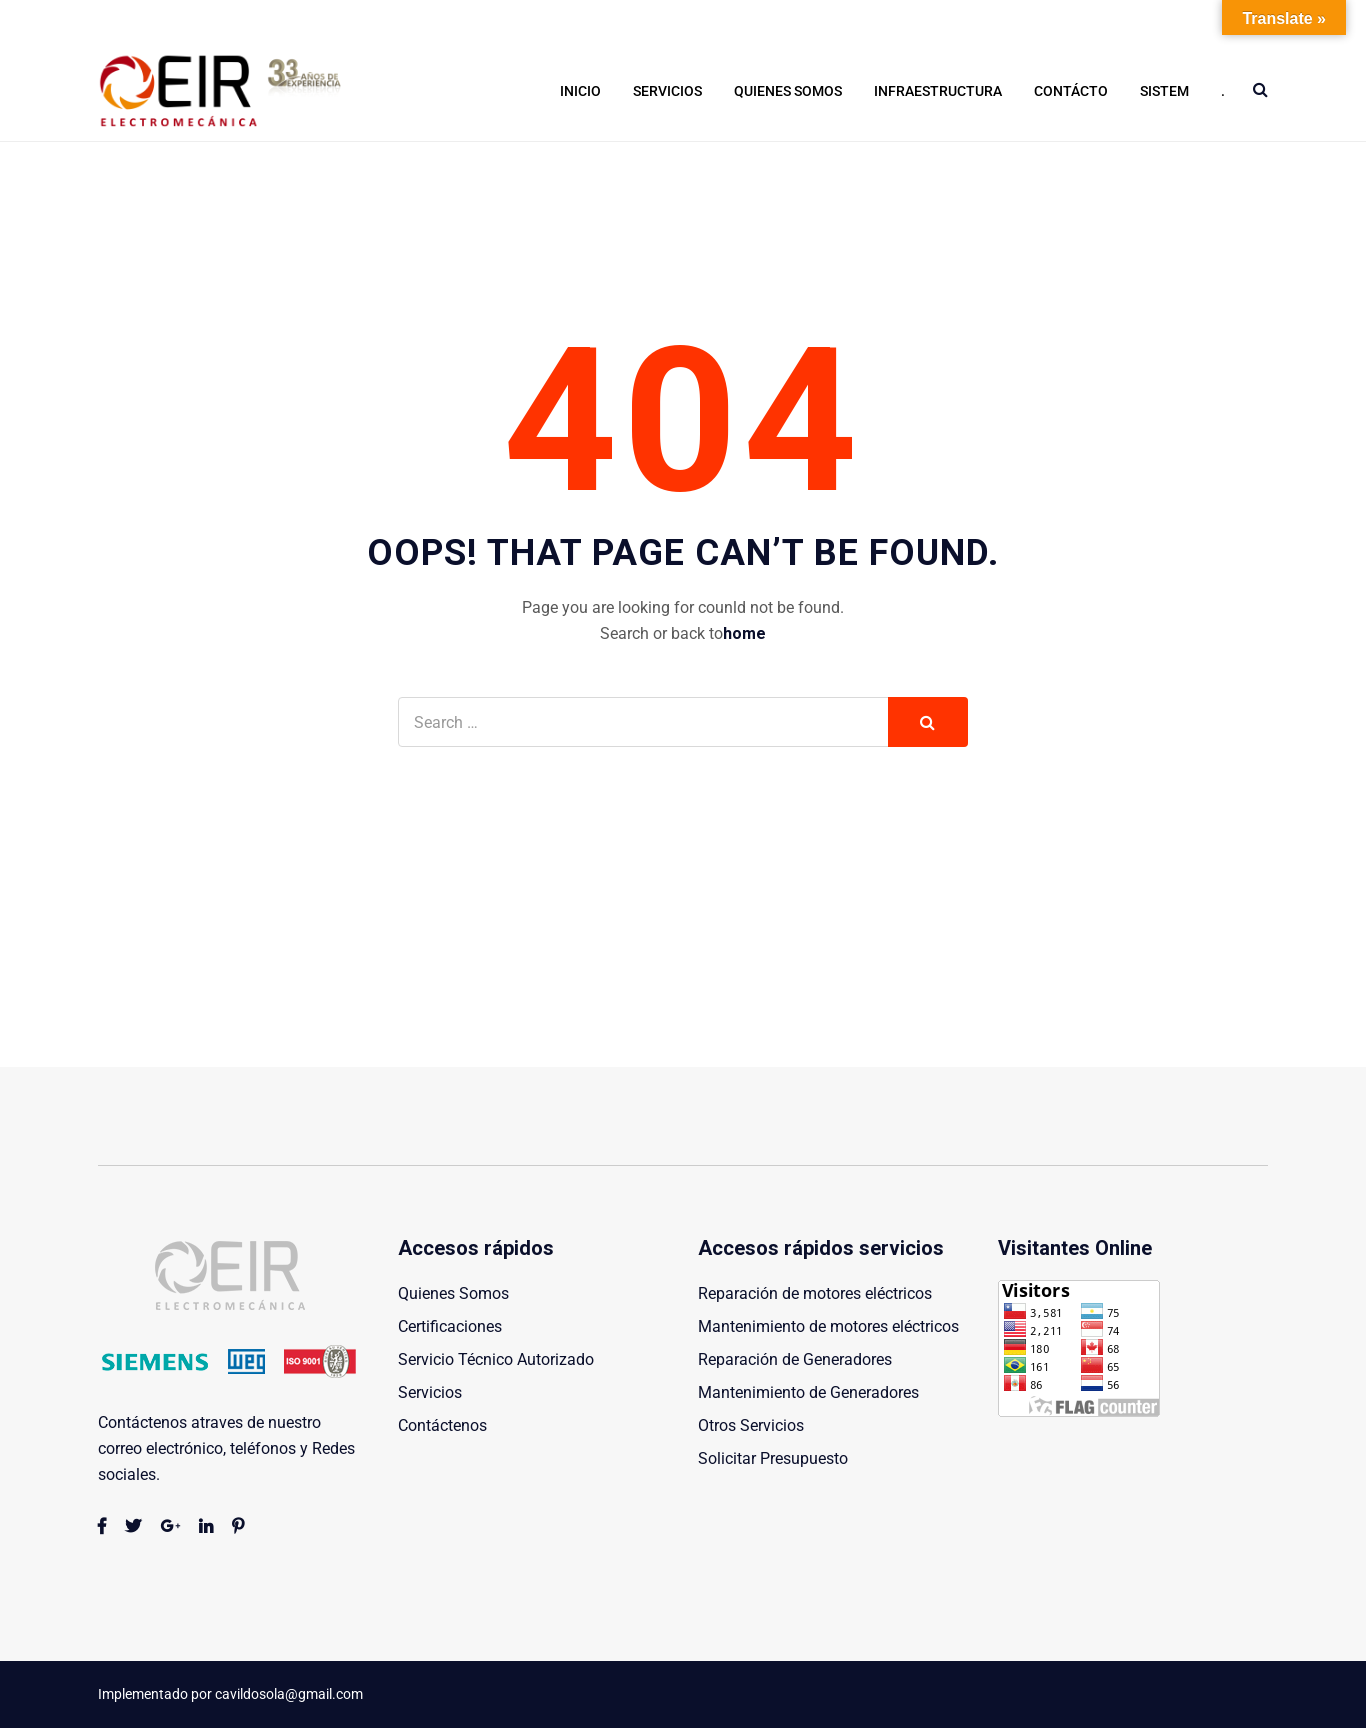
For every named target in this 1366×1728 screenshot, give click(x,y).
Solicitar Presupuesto (773, 1458)
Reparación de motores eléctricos (815, 1293)
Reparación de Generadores (795, 1359)
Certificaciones (450, 1326)
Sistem (1164, 91)
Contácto (1071, 91)
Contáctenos (442, 1425)
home (744, 633)
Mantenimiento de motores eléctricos (828, 1326)
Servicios (667, 91)
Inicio (580, 91)
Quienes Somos (788, 91)
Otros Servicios (751, 1425)
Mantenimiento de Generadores (808, 1392)
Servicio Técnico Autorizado (496, 1359)
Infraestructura (938, 91)
